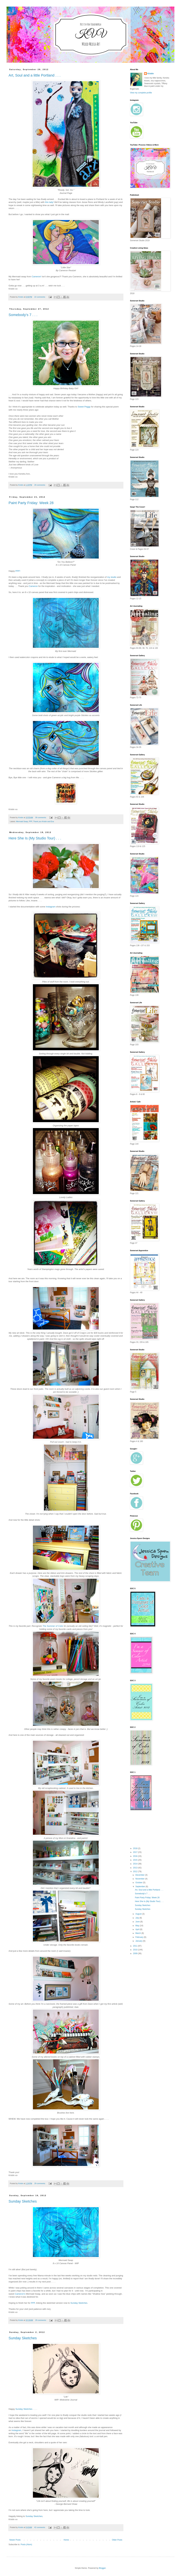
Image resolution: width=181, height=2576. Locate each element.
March (138, 1933)
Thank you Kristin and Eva (43, 821)
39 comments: (41, 817)
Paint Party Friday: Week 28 (31, 503)
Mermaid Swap (22, 821)
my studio (111, 577)
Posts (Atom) (26, 2544)
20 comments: (40, 485)
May (137, 1925)
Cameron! (36, 276)
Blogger (102, 2568)
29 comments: (40, 2183)
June (137, 1921)
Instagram (51, 906)
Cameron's (20, 2294)
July (137, 1918)
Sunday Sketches (23, 2201)
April (137, 1929)
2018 (135, 1848)
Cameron (33, 586)
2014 (135, 1864)
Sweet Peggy (84, 406)
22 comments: (40, 297)
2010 (135, 1950)
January (139, 1941)
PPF (30, 821)
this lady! (49, 202)
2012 (135, 1871)
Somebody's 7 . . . (23, 315)
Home (66, 2540)
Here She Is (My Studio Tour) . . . (35, 838)
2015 (135, 1860)
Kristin (150, 73)
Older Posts (117, 2540)
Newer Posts (15, 2540)
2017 (135, 1852)
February (139, 1937)
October (139, 1882)
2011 (135, 1946)
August (138, 1914)
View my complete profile (141, 93)
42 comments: (40, 2527)
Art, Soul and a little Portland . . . (35, 75)
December (140, 1875)
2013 (135, 1868)
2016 (135, 1856)
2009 (135, 1953)
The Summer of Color (52, 1626)
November (140, 1879)
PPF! (17, 571)
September (140, 1886)
